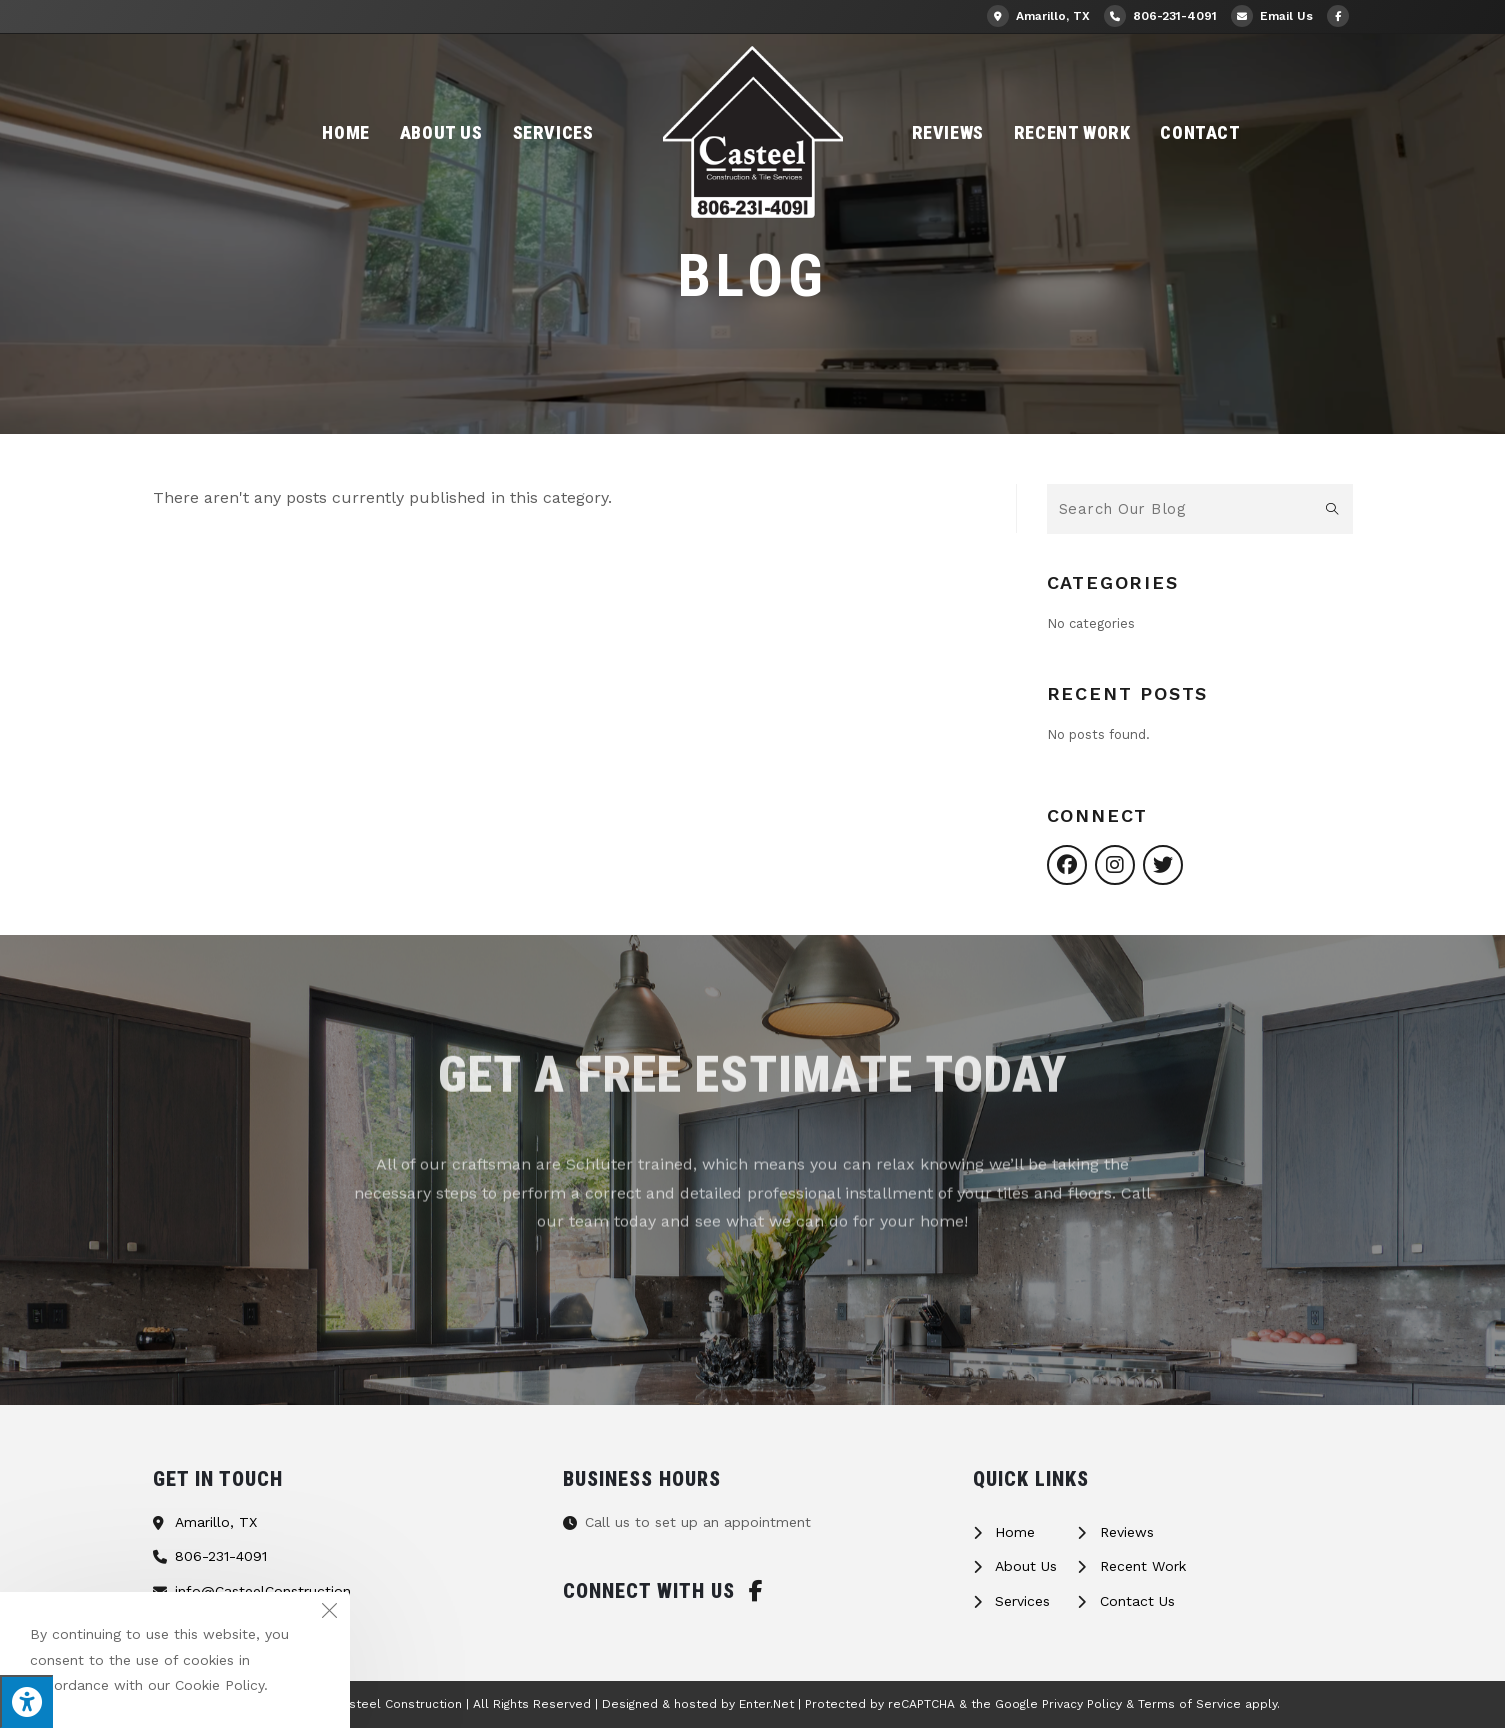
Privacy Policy (1082, 1704)
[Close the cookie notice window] (329, 1613)
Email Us (1272, 16)
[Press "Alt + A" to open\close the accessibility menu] (26, 1701)
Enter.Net (766, 1704)
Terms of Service (1189, 1704)
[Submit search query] (1333, 509)
